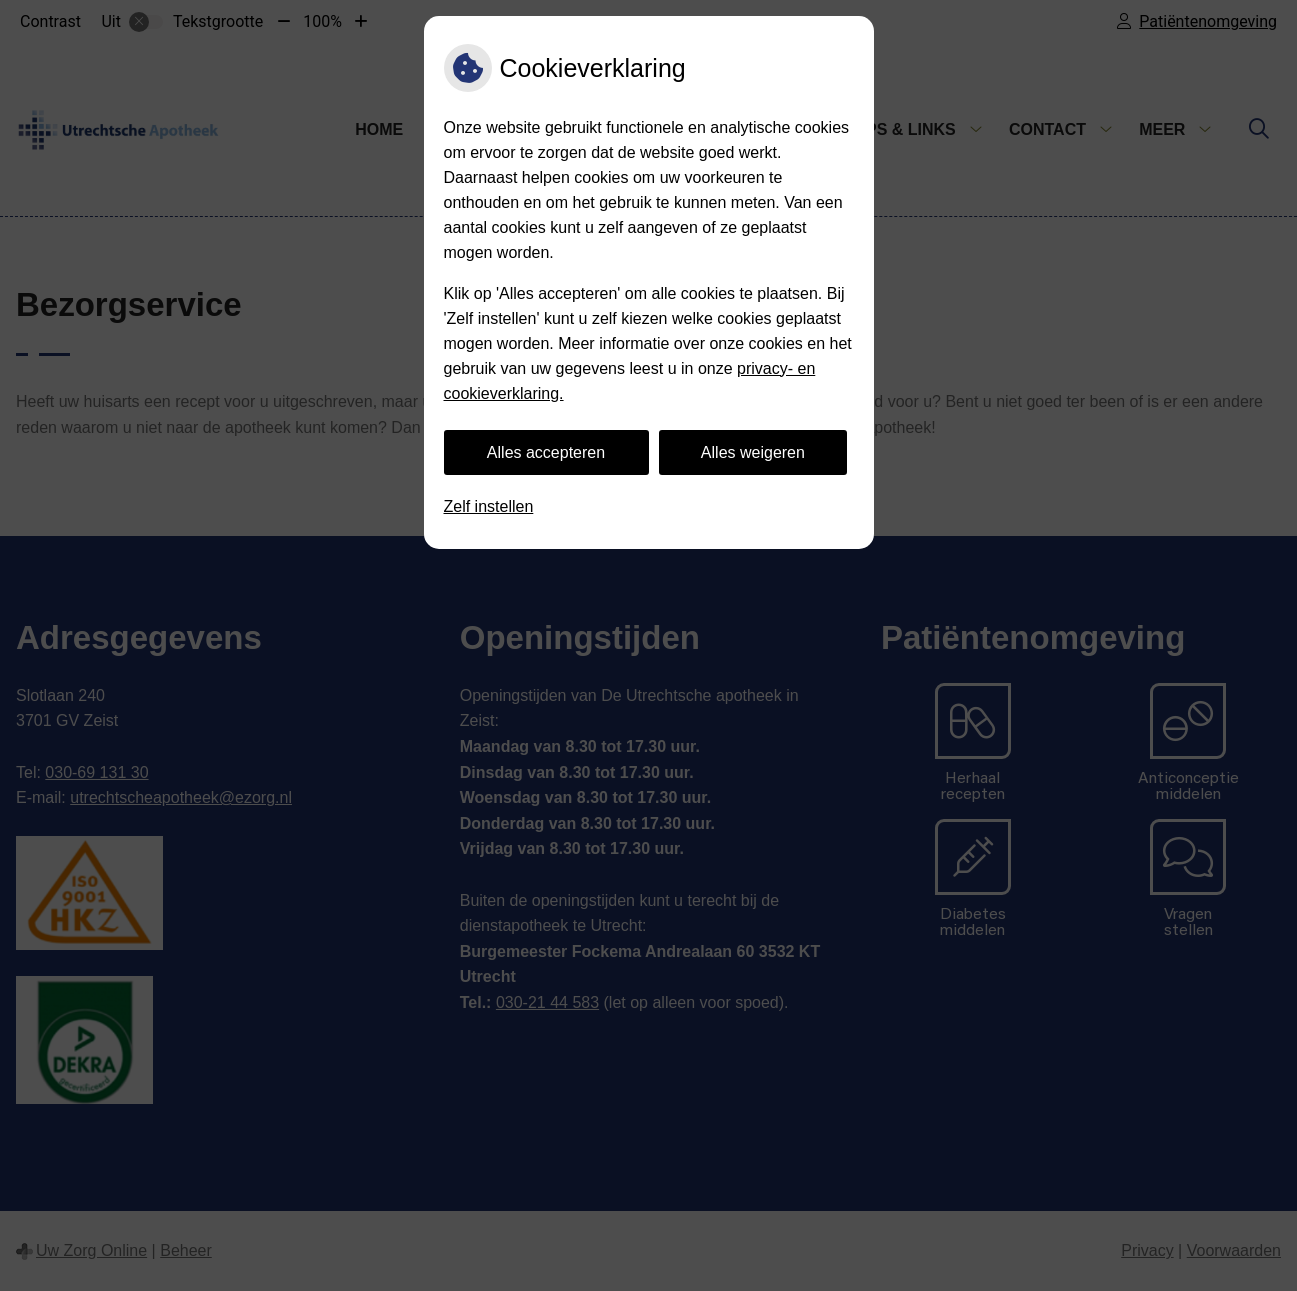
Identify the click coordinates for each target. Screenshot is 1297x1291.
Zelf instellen (489, 506)
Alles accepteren (546, 452)
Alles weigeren (753, 452)
